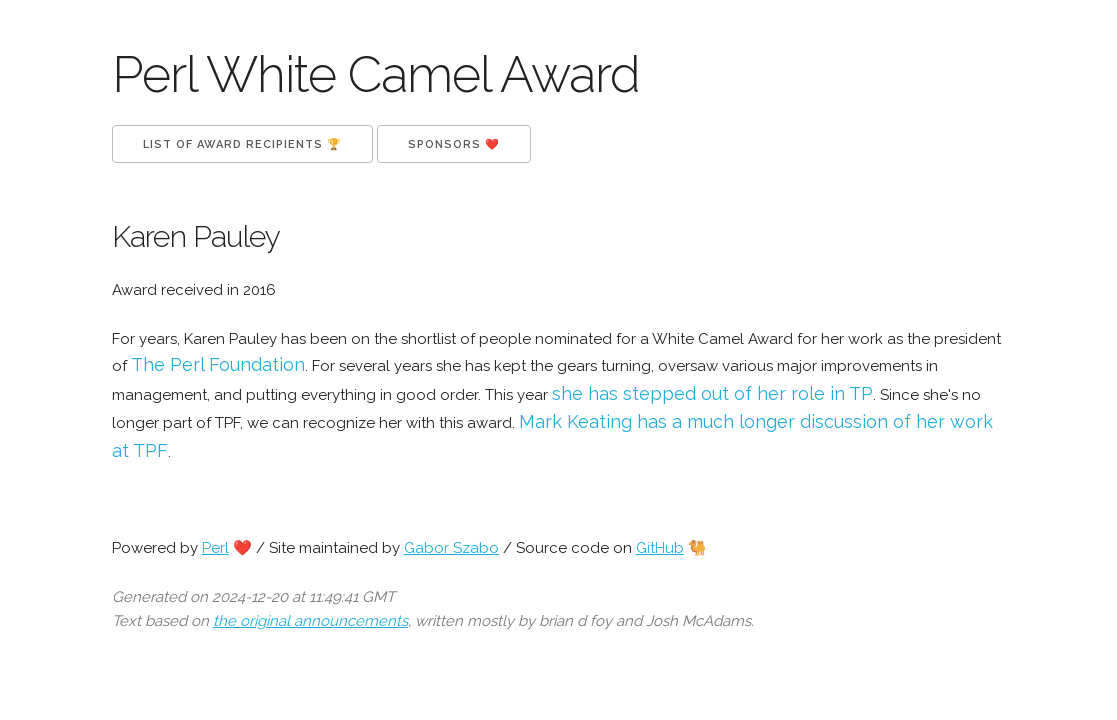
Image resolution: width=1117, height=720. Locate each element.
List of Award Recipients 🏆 (242, 144)
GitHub (660, 548)
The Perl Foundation (218, 364)
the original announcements (310, 621)
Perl (215, 548)
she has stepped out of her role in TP (712, 393)
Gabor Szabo (451, 548)
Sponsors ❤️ (454, 144)
